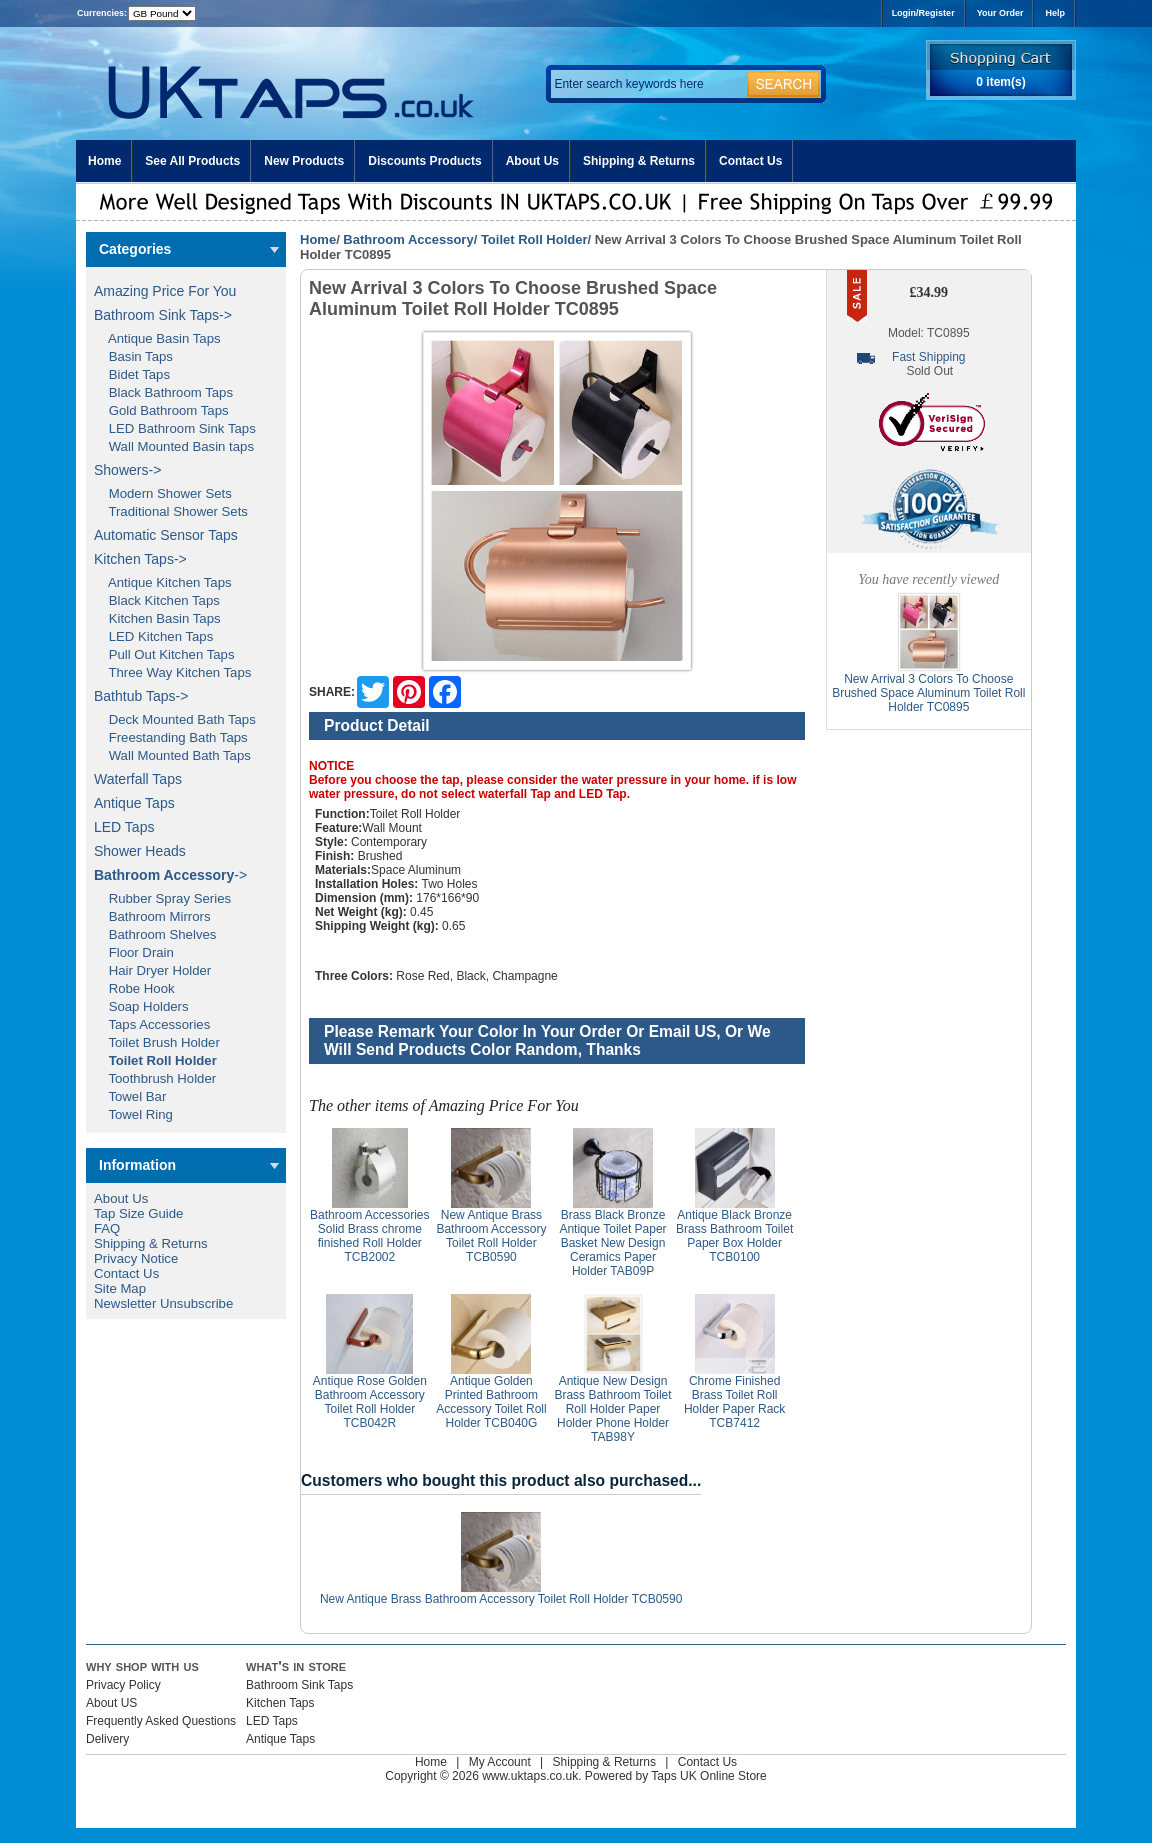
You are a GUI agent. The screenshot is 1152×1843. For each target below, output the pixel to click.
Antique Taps (134, 803)
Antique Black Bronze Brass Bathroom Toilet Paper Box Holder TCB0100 (734, 1236)
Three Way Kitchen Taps (172, 672)
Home (104, 161)
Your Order (1000, 13)
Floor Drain (134, 952)
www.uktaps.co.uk (530, 1776)
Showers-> (127, 470)
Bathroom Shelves (155, 934)
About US (111, 1703)
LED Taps (124, 827)
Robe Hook (134, 988)
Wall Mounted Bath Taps (172, 755)
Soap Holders (141, 1006)
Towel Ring (133, 1114)
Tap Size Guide (138, 1213)
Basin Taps (133, 356)
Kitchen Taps (280, 1703)
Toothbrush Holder (155, 1078)
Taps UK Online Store (708, 1776)
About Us (532, 161)
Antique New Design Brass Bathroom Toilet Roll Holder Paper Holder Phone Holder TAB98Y (612, 1409)
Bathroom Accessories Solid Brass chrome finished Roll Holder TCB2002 (369, 1236)
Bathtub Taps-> (141, 696)
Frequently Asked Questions (161, 1721)
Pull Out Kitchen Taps (164, 654)
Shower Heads (140, 851)
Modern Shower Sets (163, 493)
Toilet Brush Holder (157, 1042)
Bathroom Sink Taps (299, 1685)
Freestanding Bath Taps (171, 737)
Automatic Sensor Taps (166, 535)
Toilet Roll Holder (534, 239)
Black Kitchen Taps (157, 600)
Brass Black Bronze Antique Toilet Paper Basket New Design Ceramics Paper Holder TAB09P (612, 1243)
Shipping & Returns (639, 161)
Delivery (107, 1739)
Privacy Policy (123, 1685)
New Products (304, 161)
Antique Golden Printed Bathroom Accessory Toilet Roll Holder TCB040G (491, 1402)
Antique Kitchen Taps (163, 582)
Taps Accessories (152, 1024)
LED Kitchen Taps (153, 636)
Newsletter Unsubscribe (163, 1303)
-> (170, 875)
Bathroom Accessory (408, 239)
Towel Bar (130, 1096)
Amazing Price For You (165, 291)
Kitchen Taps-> (140, 559)
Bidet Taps (132, 374)
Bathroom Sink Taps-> (163, 315)
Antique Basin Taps (157, 338)
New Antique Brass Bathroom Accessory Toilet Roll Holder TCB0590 (491, 1236)
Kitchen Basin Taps (157, 618)
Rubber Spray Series (162, 898)
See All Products (192, 161)
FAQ (107, 1228)
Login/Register (923, 13)
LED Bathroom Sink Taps (175, 428)
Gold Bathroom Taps (161, 410)
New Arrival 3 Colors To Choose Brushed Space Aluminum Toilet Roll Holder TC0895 (928, 693)
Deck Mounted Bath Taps (175, 719)
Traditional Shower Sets (171, 511)
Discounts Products (424, 161)
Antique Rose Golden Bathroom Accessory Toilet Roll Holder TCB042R (370, 1402)
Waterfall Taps (138, 779)
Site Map (120, 1288)
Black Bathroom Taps (163, 392)
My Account (500, 1762)
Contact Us (750, 161)
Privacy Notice (136, 1258)
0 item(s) (1000, 82)
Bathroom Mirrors (152, 916)
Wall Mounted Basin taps (174, 446)
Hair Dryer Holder (152, 970)
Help (1055, 13)
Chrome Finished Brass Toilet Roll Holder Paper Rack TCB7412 (734, 1402)
